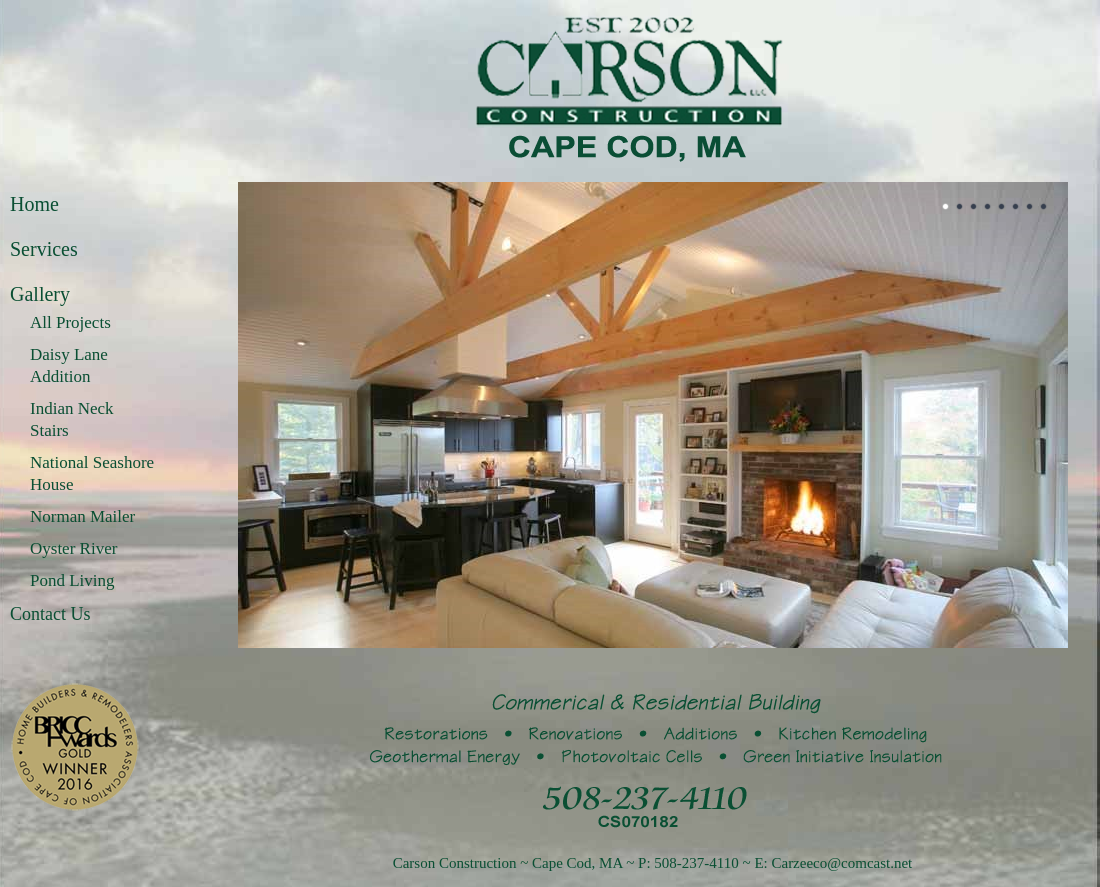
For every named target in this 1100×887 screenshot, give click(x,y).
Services (44, 249)
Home (34, 204)
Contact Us (50, 614)
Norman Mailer (82, 516)
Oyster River (73, 548)
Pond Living (72, 580)
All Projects (70, 322)
